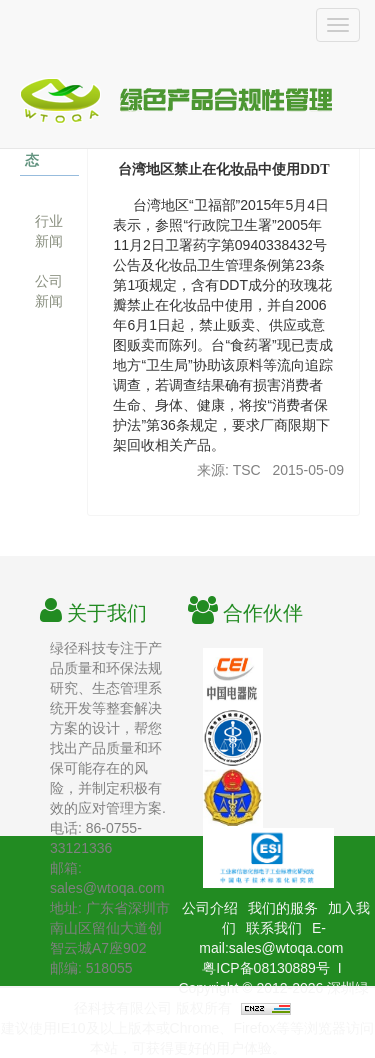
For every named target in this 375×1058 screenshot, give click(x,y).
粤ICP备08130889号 (266, 968)
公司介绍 (210, 908)
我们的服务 (283, 908)
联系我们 (274, 928)
